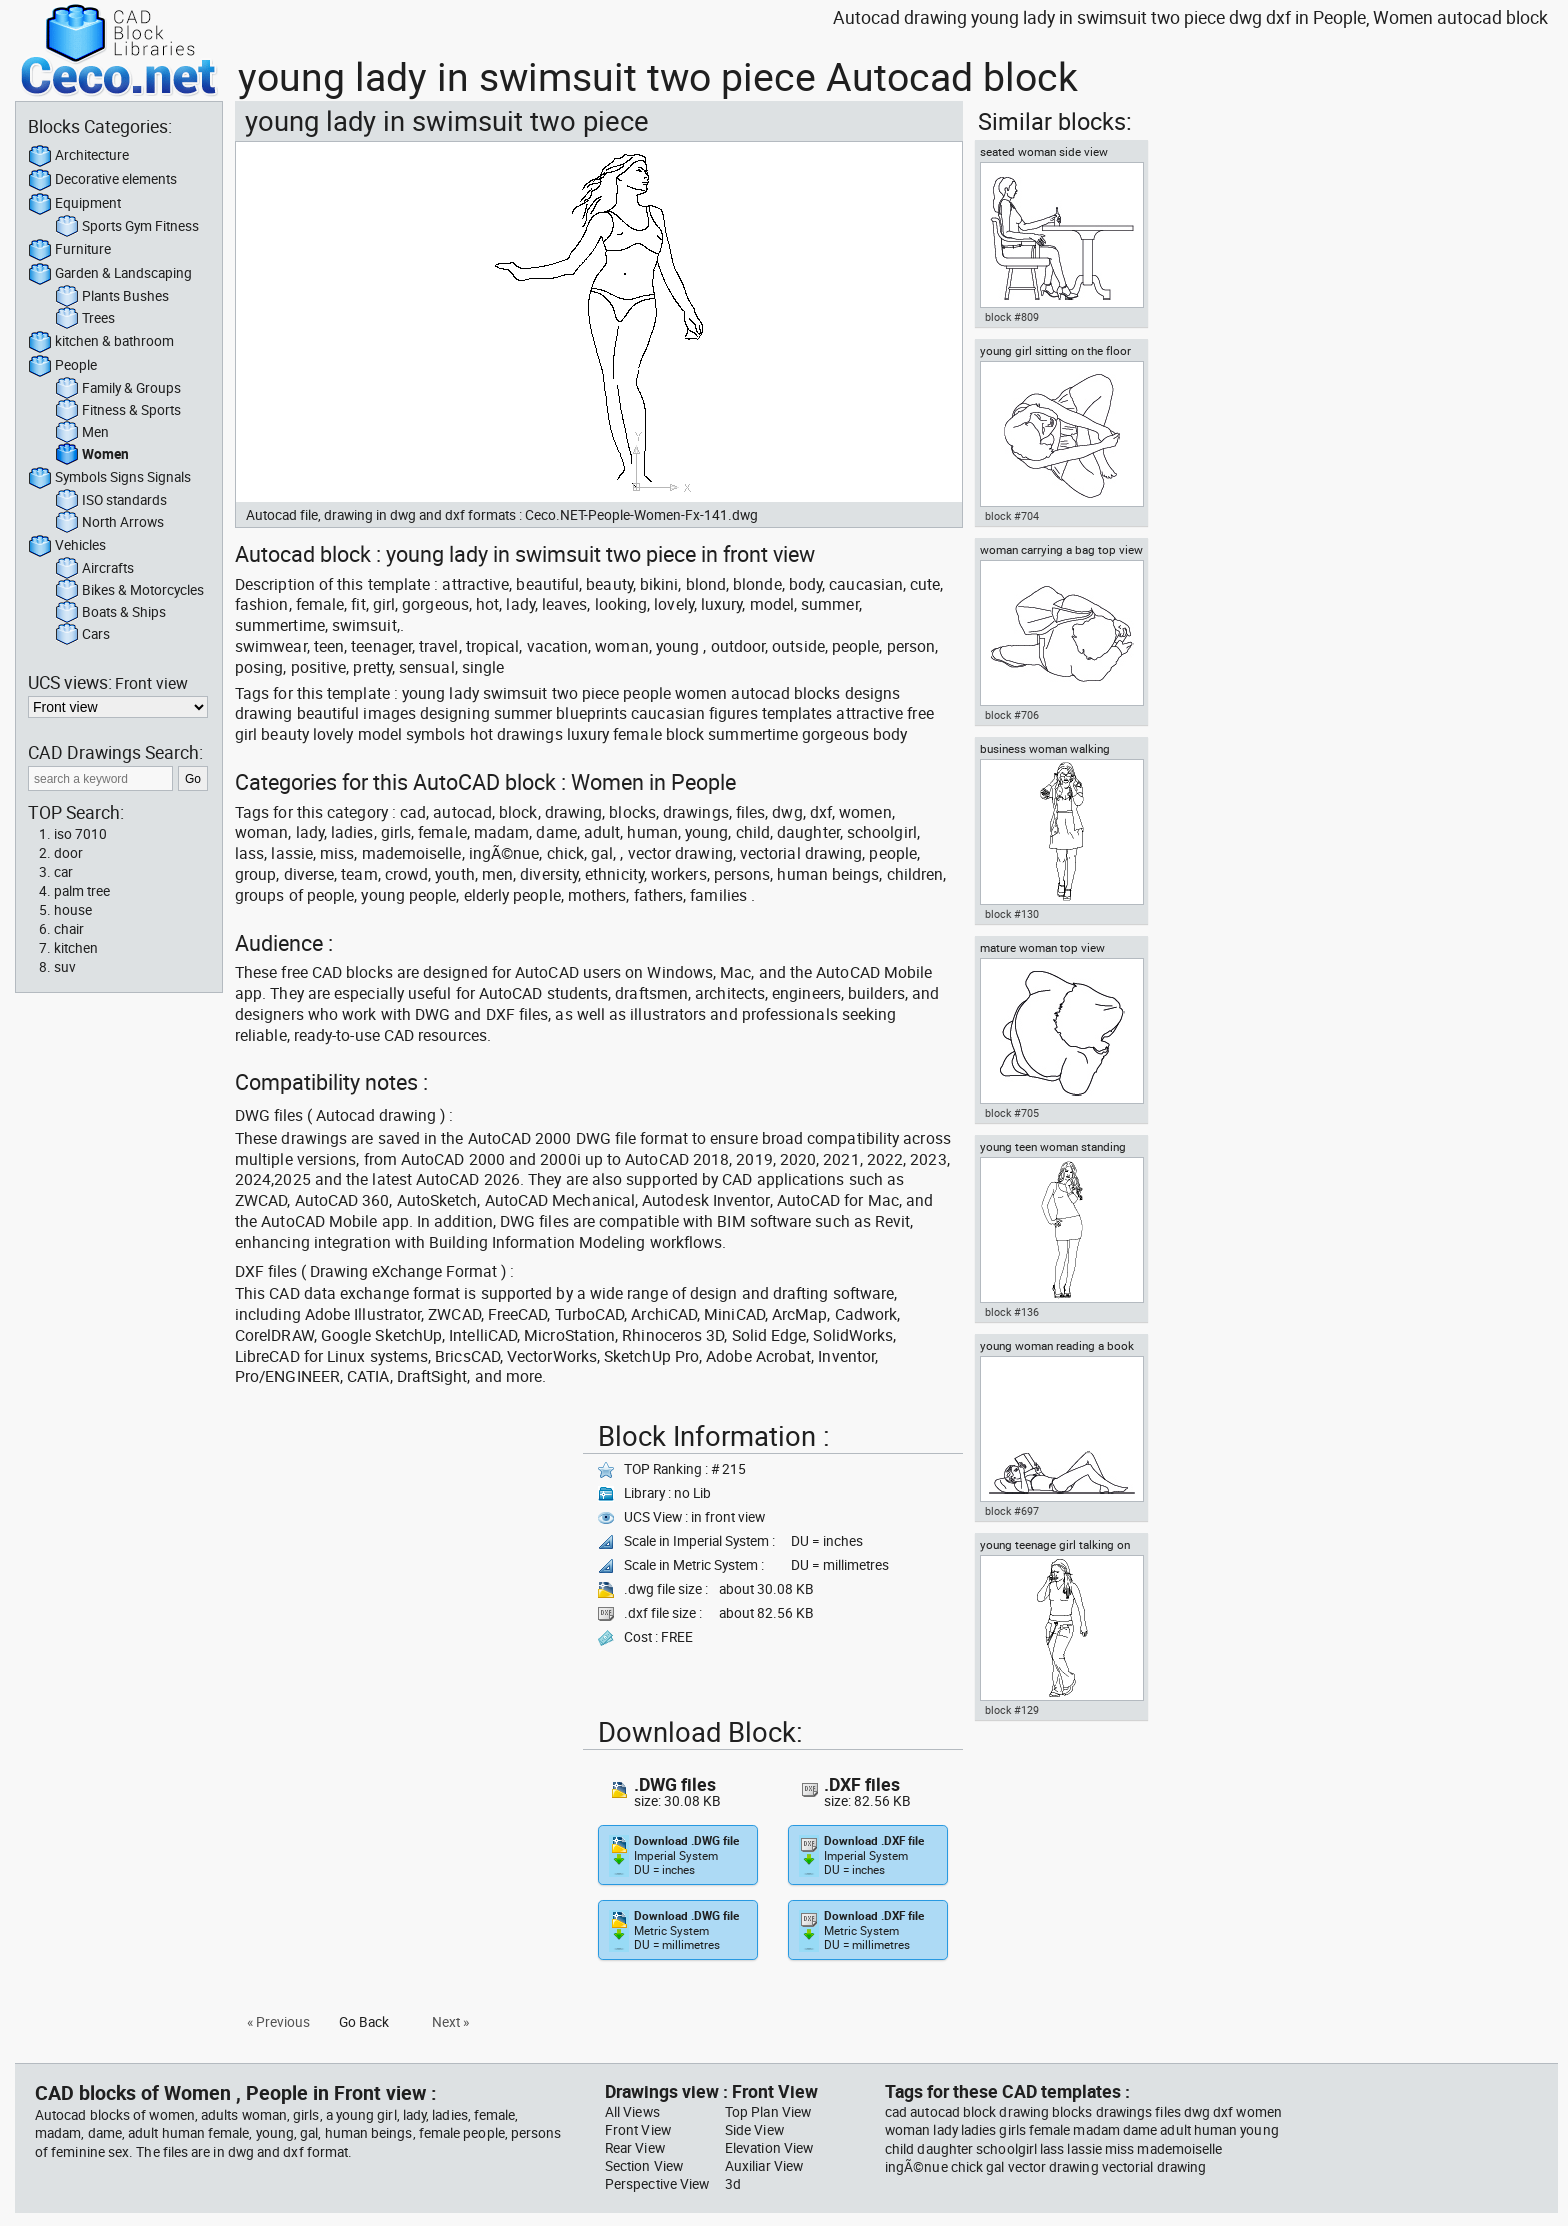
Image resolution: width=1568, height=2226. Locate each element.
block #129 (1012, 1710)
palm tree (82, 891)
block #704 (1012, 516)
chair (69, 929)
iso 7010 (80, 834)
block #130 (1012, 914)
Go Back (364, 2022)
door (68, 853)
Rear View (635, 2148)
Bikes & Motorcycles (129, 591)
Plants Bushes (112, 297)
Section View (644, 2166)
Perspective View (657, 2184)
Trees (85, 319)
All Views (632, 2112)
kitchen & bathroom (101, 342)
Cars (82, 635)
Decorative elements (102, 180)
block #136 (1012, 1312)
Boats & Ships (110, 613)
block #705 (1012, 1113)
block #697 (1012, 1511)
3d (733, 2184)
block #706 (1012, 715)
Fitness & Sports (118, 411)
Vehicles (67, 546)
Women (92, 455)
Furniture (69, 250)
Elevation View (769, 2148)
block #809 (1012, 317)
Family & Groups (118, 389)
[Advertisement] (403, 1554)
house (73, 910)
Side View (754, 2130)
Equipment (74, 204)
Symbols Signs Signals (109, 478)
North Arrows (109, 523)
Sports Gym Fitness (127, 227)
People (62, 366)
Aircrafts (94, 569)
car (63, 872)
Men (82, 433)
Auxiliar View (764, 2166)
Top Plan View (768, 2112)
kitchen (76, 948)
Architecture (78, 156)
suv (65, 967)
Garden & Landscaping (110, 274)
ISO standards (111, 501)
